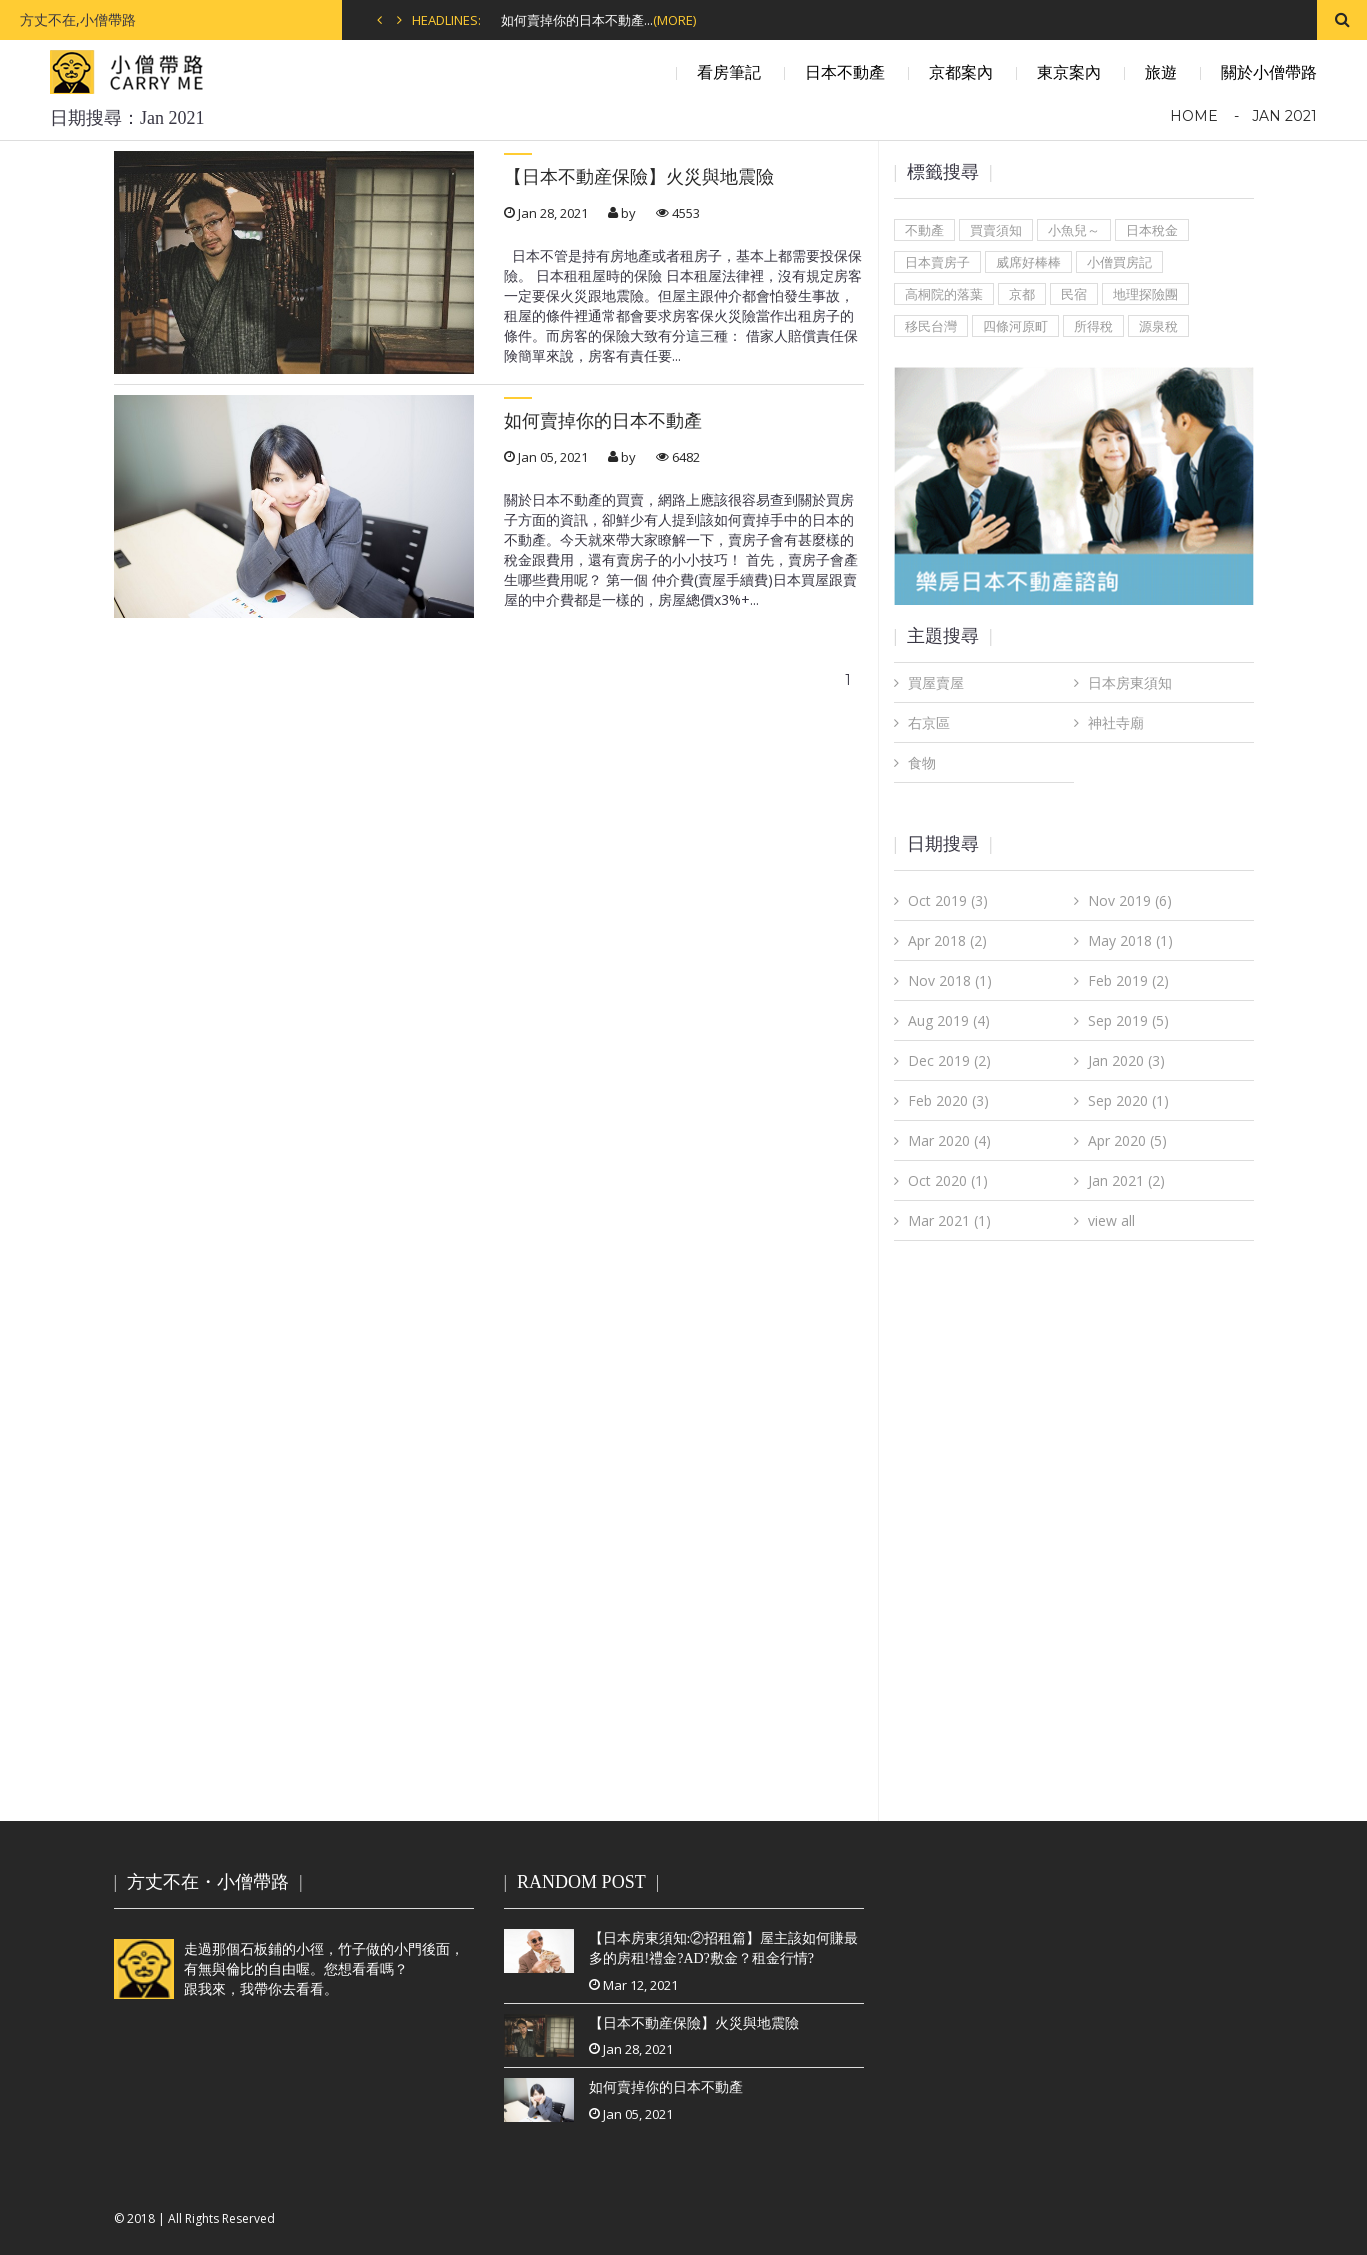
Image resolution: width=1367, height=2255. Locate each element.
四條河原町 (1015, 326)
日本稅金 (1152, 230)
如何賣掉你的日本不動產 (603, 421)
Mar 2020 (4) (949, 1140)
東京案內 (1069, 72)
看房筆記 (729, 72)
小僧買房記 (1119, 262)
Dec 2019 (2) (949, 1060)
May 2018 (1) (1130, 940)
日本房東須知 (1130, 682)
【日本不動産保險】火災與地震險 (639, 177)
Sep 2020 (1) (1128, 1100)
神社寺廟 (1116, 722)
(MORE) (674, 20)
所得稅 (1093, 326)
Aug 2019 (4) (949, 1020)
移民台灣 (931, 326)
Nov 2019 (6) (1130, 900)
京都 (1022, 294)
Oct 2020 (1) (948, 1180)
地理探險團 (1145, 294)
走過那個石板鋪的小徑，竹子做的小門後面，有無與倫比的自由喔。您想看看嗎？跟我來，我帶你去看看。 (289, 1969)
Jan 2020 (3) (1126, 1060)
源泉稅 (1158, 326)
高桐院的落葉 (944, 294)
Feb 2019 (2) (1128, 980)
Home (1194, 116)
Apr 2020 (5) (1127, 1140)
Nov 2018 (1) (950, 980)
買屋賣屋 (936, 682)
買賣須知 (996, 230)
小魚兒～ (1074, 230)
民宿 (1074, 294)
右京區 (929, 722)
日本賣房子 (937, 262)
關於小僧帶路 (1269, 72)
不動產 (924, 230)
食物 (922, 762)
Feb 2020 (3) (948, 1100)
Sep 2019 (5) (1128, 1020)
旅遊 (1161, 72)
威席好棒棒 (1028, 262)
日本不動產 (845, 72)
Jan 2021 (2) (1126, 1180)
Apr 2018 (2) (947, 940)
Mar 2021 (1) (949, 1220)
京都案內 (961, 72)
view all (1111, 1220)
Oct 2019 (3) (948, 900)
